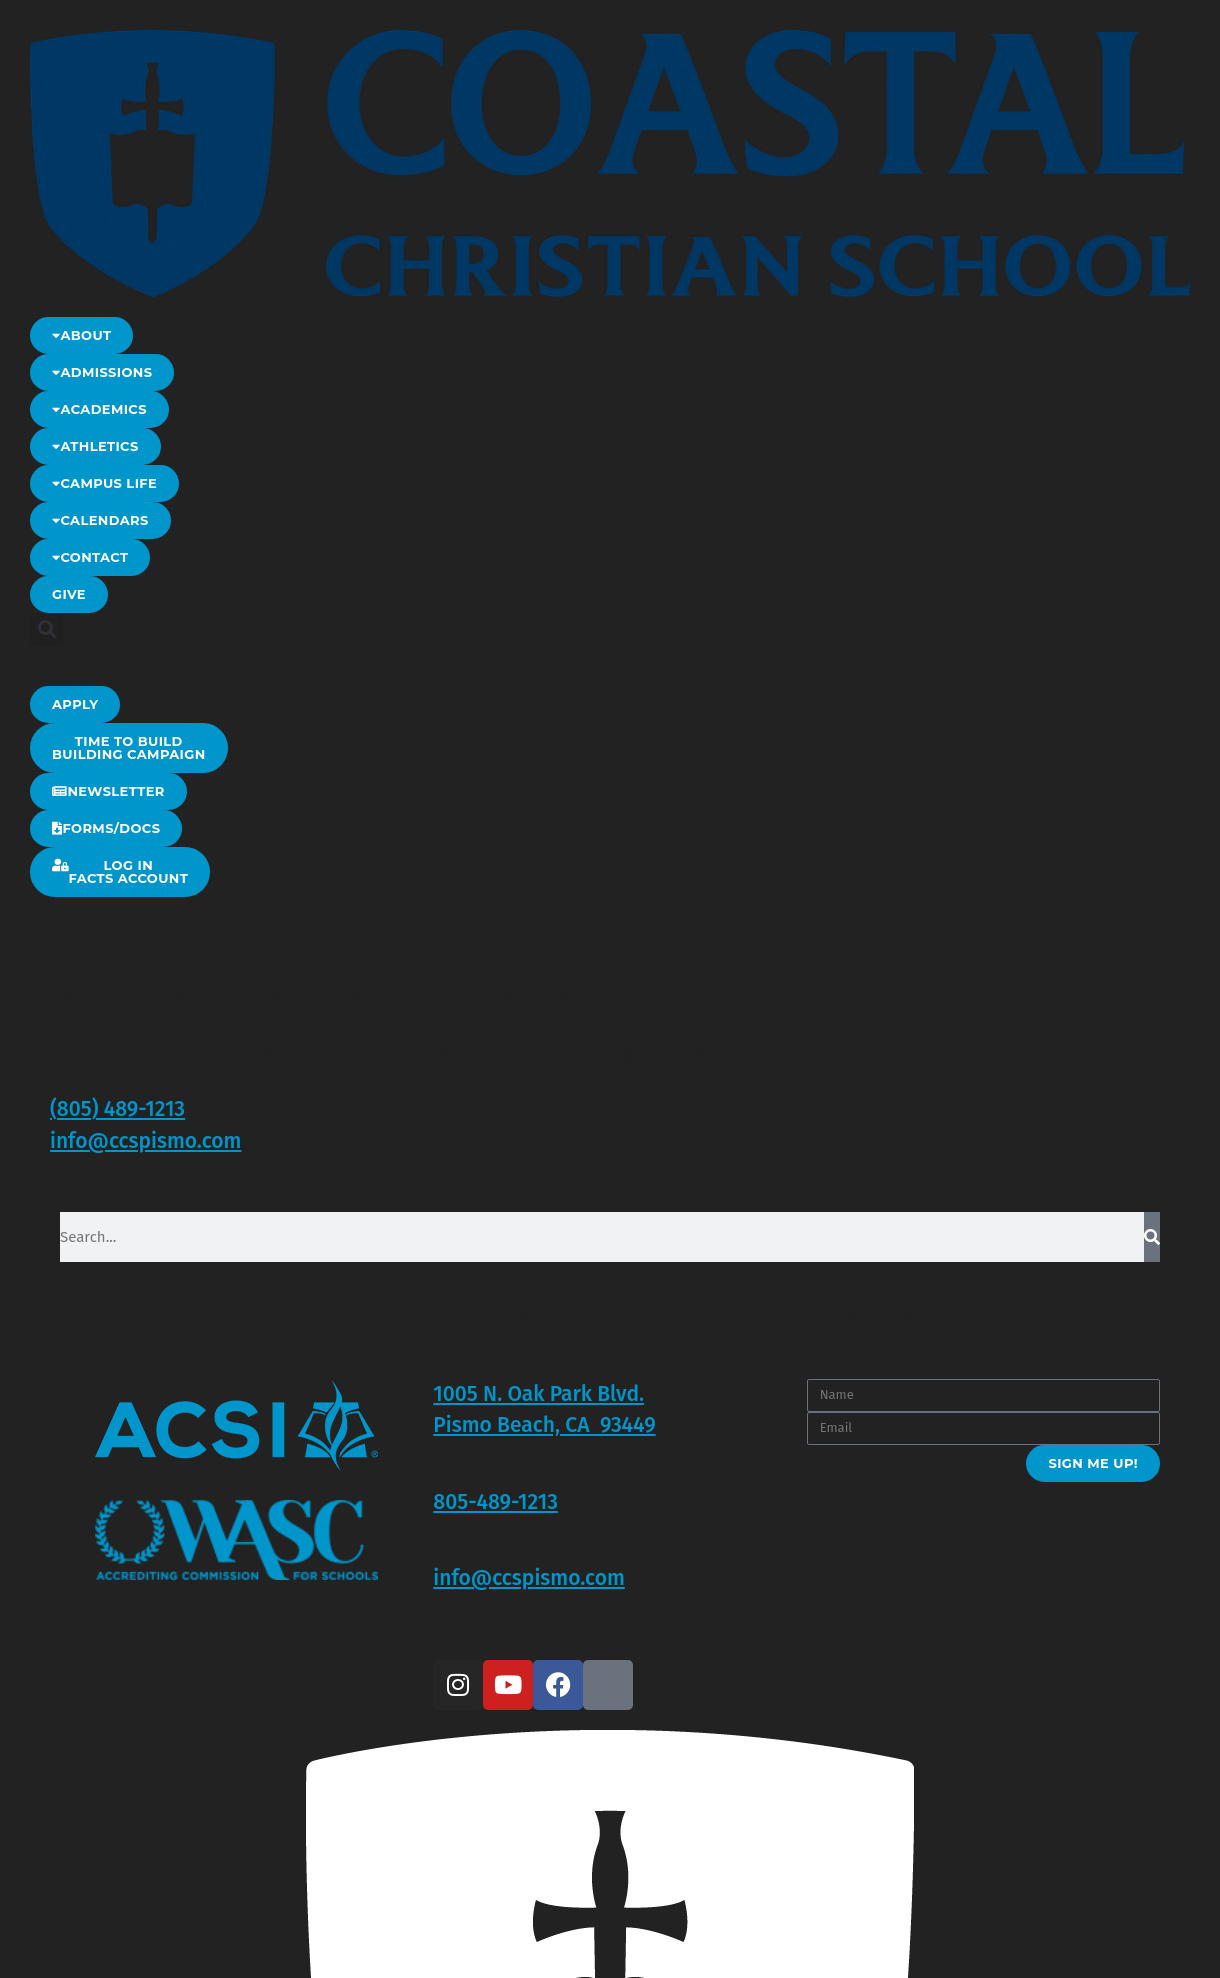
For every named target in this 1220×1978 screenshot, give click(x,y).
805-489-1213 (495, 1502)
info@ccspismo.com (145, 1141)
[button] (46, 629)
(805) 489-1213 (117, 1109)
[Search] (1152, 1237)
